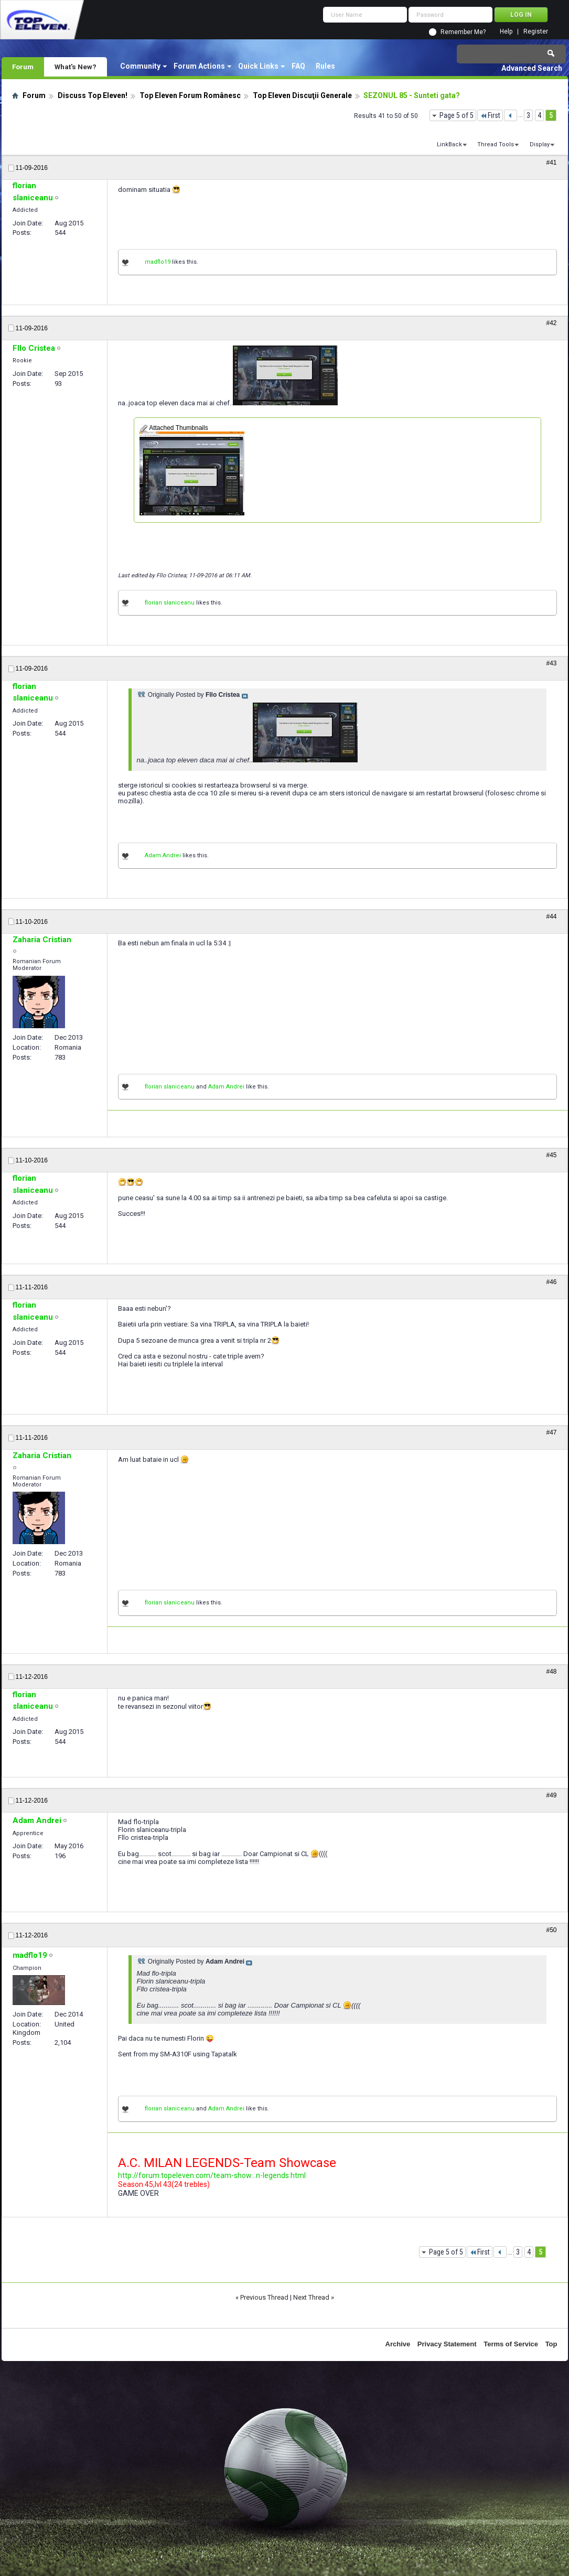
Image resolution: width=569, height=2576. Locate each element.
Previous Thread (264, 2297)
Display (540, 144)
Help (506, 32)
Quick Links (258, 66)
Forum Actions (199, 66)
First (490, 115)
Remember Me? (463, 32)
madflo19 (157, 261)
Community (140, 66)
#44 (551, 916)
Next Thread (311, 2297)
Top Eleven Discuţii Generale (302, 95)
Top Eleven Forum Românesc (190, 95)
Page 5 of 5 (456, 115)
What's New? (75, 66)
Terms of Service (511, 2344)
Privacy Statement (447, 2344)
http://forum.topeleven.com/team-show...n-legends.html (212, 2175)
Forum (23, 66)
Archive (398, 2344)
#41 (551, 162)
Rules (325, 66)
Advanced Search (531, 68)
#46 (551, 1282)
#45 (551, 1155)
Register (535, 32)
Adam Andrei (163, 855)
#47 (551, 1432)
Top (551, 2344)
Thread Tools (495, 144)
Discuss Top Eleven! (92, 95)
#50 (551, 1930)
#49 (551, 1795)
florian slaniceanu (170, 602)
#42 (551, 323)
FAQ (298, 66)
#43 (551, 663)
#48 (551, 1671)
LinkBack (449, 144)
